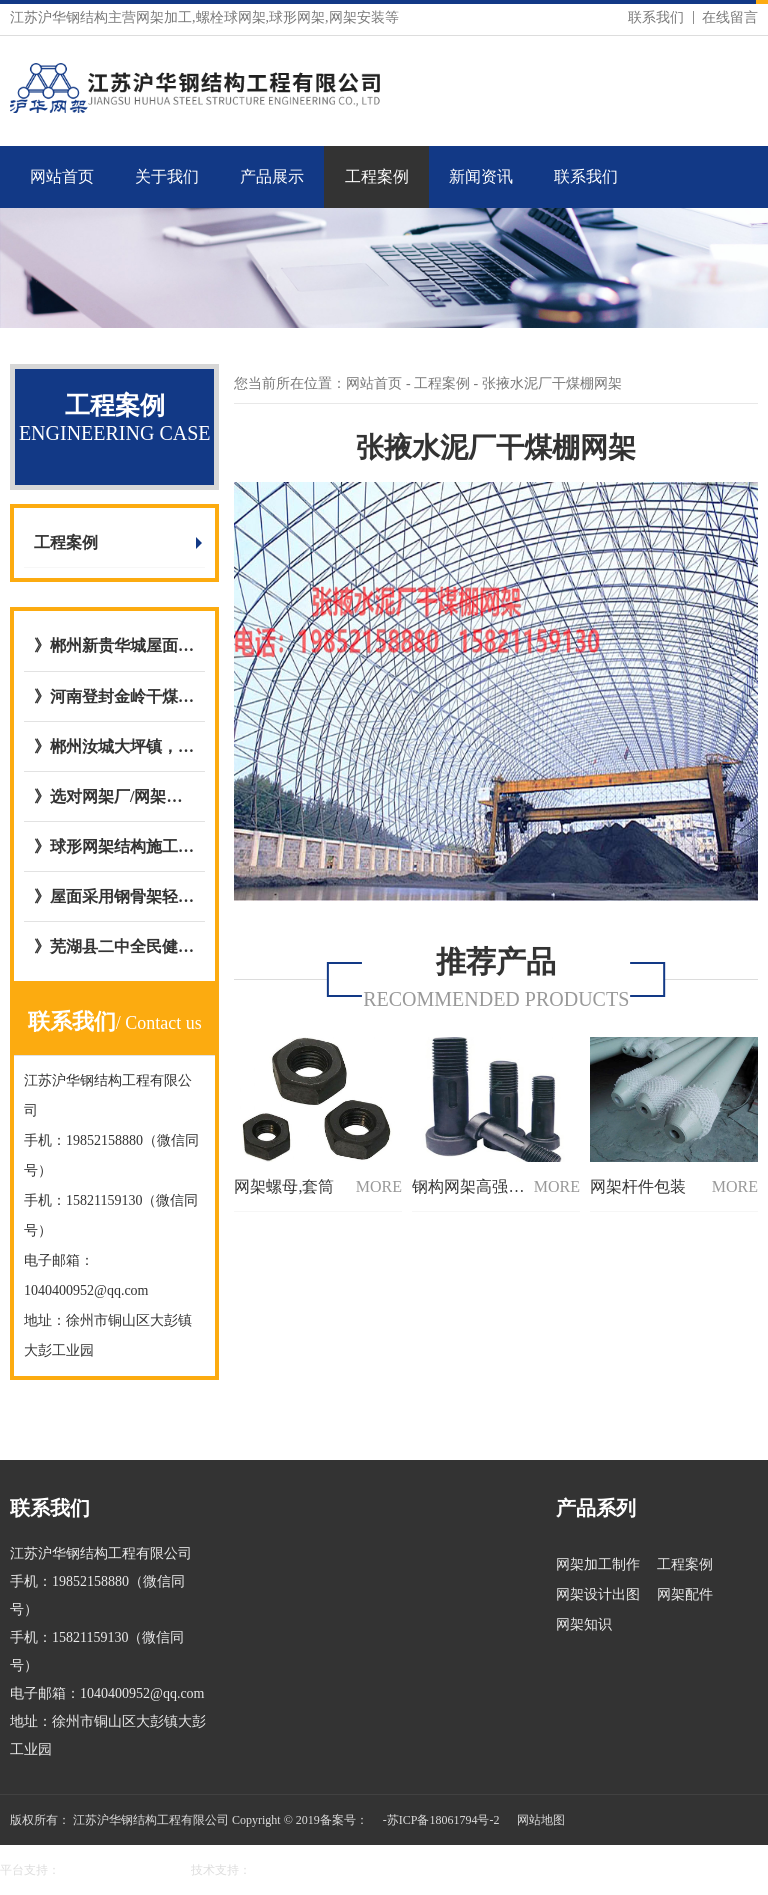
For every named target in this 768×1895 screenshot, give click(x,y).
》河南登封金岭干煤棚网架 (114, 696)
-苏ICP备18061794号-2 (441, 1820)
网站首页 (62, 176)
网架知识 (584, 1624)
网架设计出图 (598, 1594)
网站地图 (541, 1820)
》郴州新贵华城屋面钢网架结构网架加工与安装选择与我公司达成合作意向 (114, 645)
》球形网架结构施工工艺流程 (114, 846)
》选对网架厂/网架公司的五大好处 (114, 796)
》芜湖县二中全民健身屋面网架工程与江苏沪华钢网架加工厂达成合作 (114, 946)
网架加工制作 (598, 1564)
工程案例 (377, 176)
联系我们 (656, 17)
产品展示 (272, 176)
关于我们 (167, 176)
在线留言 (730, 17)
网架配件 (685, 1594)
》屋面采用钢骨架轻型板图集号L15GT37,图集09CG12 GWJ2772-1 (114, 896)
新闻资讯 (481, 176)
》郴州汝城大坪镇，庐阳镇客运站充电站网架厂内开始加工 (114, 746)
